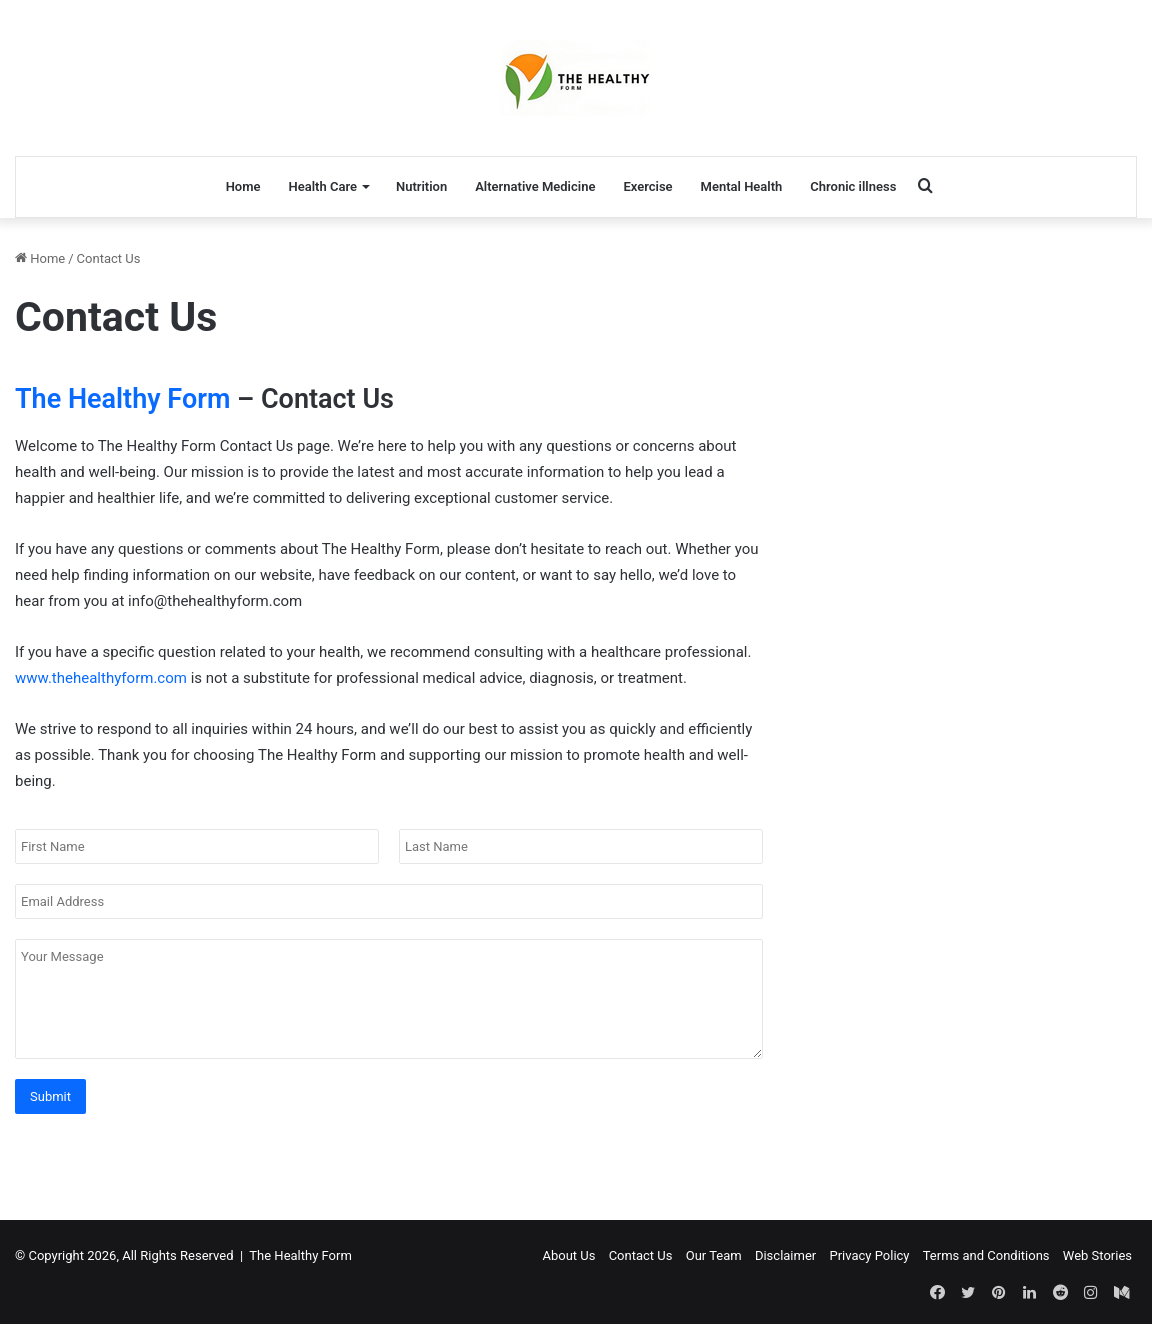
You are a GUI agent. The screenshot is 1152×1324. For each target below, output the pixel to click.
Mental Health (742, 186)
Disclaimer (785, 1255)
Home (243, 186)
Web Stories (1097, 1255)
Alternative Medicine (535, 186)
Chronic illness (853, 186)
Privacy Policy (869, 1255)
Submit (50, 1096)
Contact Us (641, 1255)
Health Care (322, 186)
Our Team (714, 1255)
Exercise (647, 186)
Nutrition (421, 186)
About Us (568, 1255)
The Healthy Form (122, 399)
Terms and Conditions (986, 1255)
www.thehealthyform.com (101, 678)
